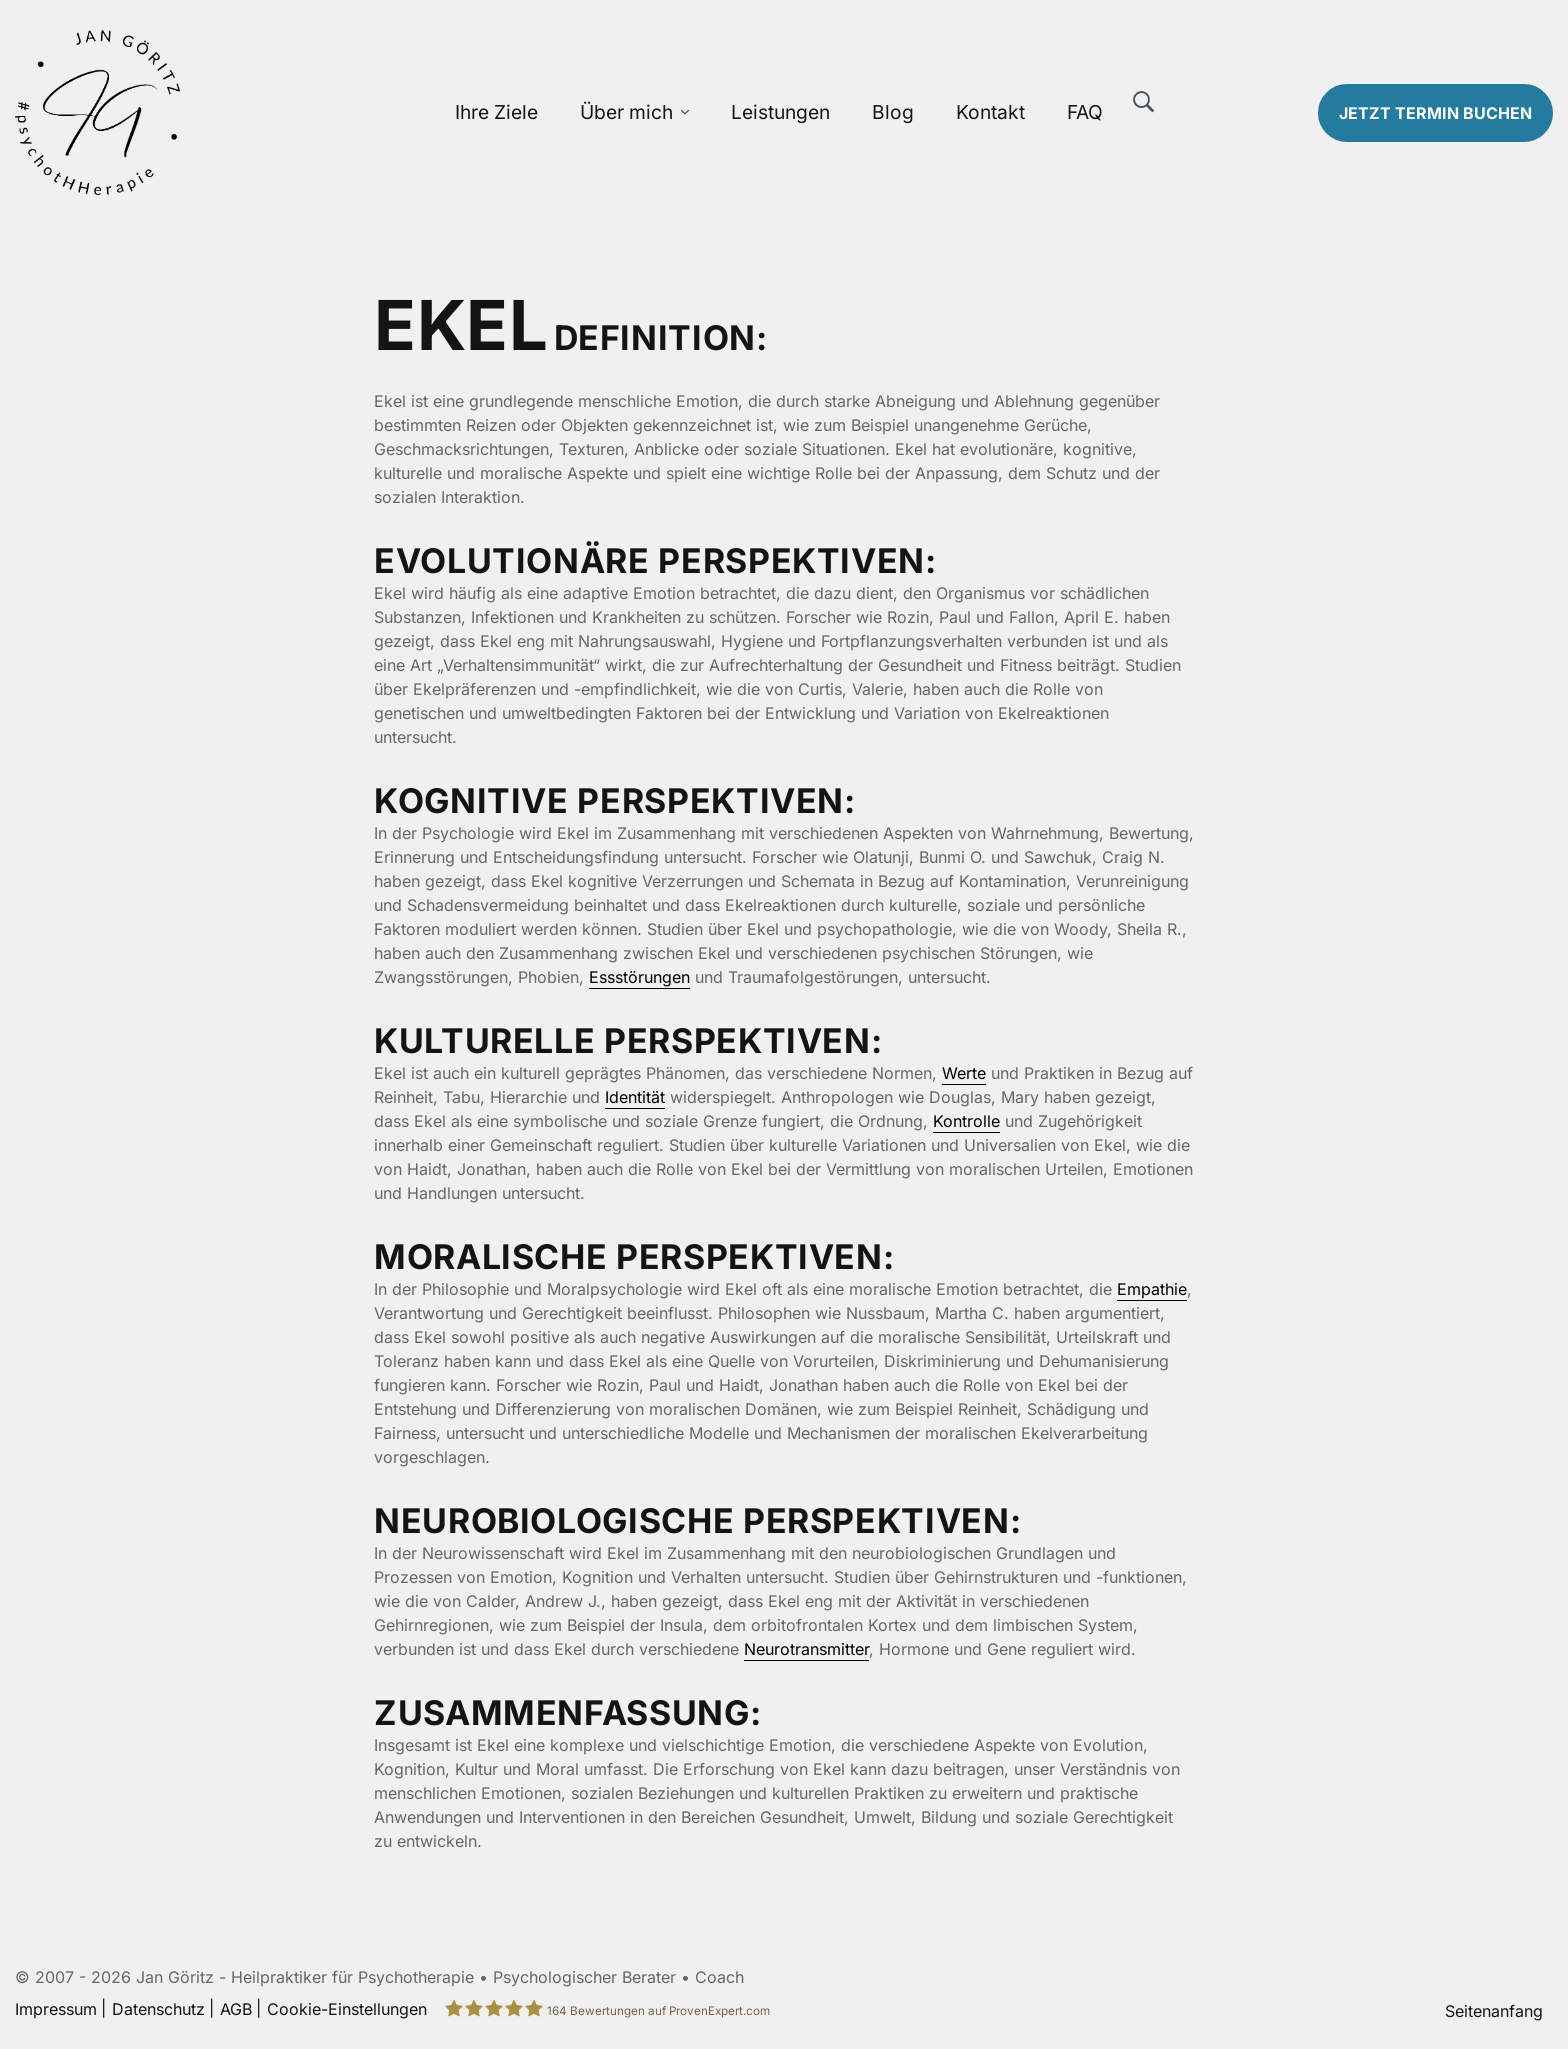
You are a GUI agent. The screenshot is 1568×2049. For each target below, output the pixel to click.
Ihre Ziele (496, 112)
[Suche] (1144, 102)
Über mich (626, 112)
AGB (236, 2009)
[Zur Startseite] (196, 112)
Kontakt (990, 112)
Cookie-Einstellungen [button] (347, 2009)
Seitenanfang (1494, 2011)
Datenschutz (158, 2009)
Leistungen (780, 112)
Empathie (1152, 1289)
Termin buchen (1435, 113)
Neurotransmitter (806, 1649)
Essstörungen (639, 977)
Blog (893, 112)
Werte (964, 1073)
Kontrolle (966, 1121)
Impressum (56, 2009)
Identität (635, 1097)
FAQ (1085, 112)
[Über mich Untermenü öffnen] (685, 112)
